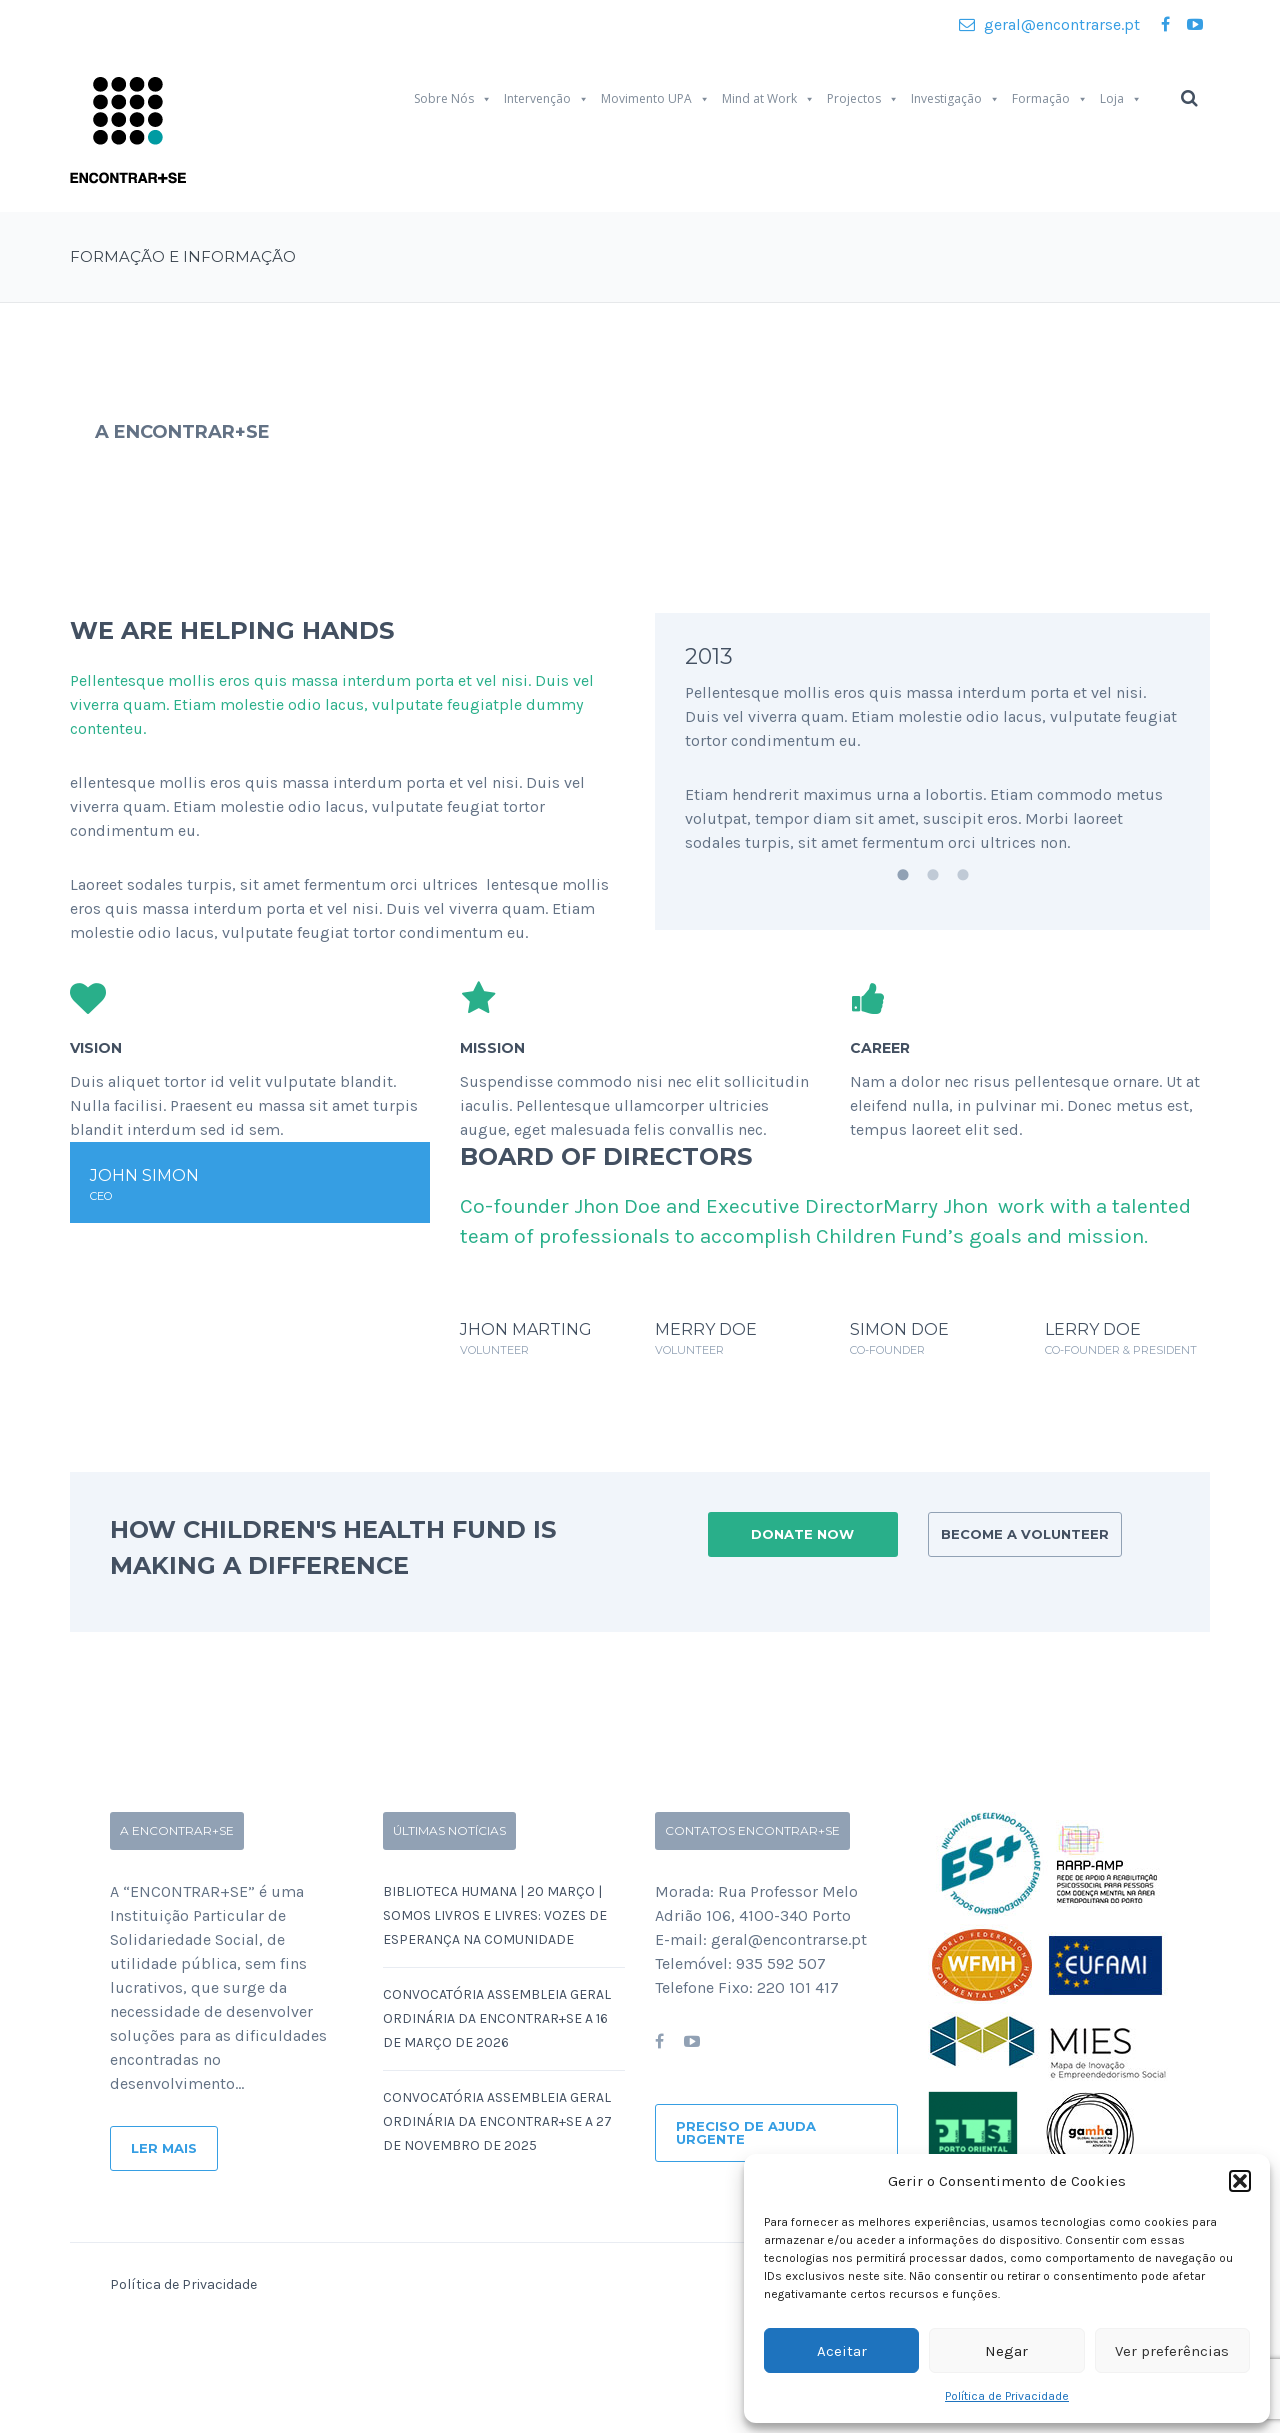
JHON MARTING (526, 1329)
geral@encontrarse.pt (1049, 24)
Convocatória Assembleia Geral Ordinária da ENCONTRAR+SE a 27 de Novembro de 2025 (497, 2121)
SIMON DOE (899, 1329)
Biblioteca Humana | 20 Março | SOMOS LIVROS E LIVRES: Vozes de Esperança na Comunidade (495, 1915)
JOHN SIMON (144, 1175)
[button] (1240, 2181)
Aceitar (842, 2351)
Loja (1121, 99)
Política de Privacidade (1007, 2396)
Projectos (863, 99)
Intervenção (546, 99)
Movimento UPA (655, 99)
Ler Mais (164, 2148)
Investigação (955, 99)
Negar (1006, 2351)
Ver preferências (1172, 2351)
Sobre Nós (453, 99)
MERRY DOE (706, 1329)
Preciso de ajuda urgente (746, 2132)
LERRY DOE (1093, 1329)
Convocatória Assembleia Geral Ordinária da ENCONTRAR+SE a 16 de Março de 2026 (497, 2018)
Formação (1050, 99)
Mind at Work (768, 99)
